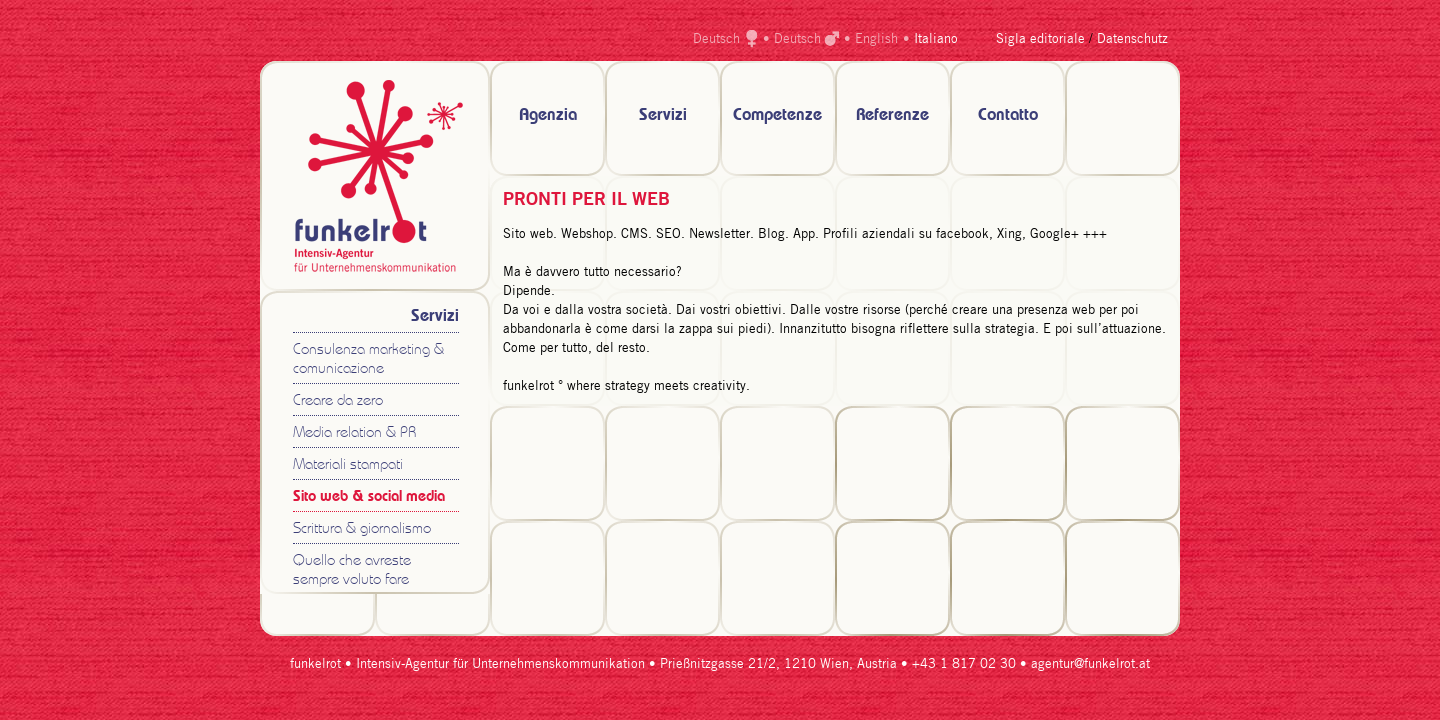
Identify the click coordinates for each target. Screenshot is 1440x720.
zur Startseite (375, 176)
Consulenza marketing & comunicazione (368, 360)
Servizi (663, 115)
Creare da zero (338, 401)
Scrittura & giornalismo (362, 529)
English (876, 39)
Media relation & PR (354, 433)
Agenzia (548, 115)
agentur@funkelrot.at (1090, 664)
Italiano (936, 39)
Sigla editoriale (1040, 39)
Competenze (777, 115)
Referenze (892, 115)
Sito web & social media (369, 497)
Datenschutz (1132, 39)
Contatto (1008, 115)
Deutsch (716, 39)
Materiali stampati (348, 465)
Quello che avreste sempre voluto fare (352, 571)
